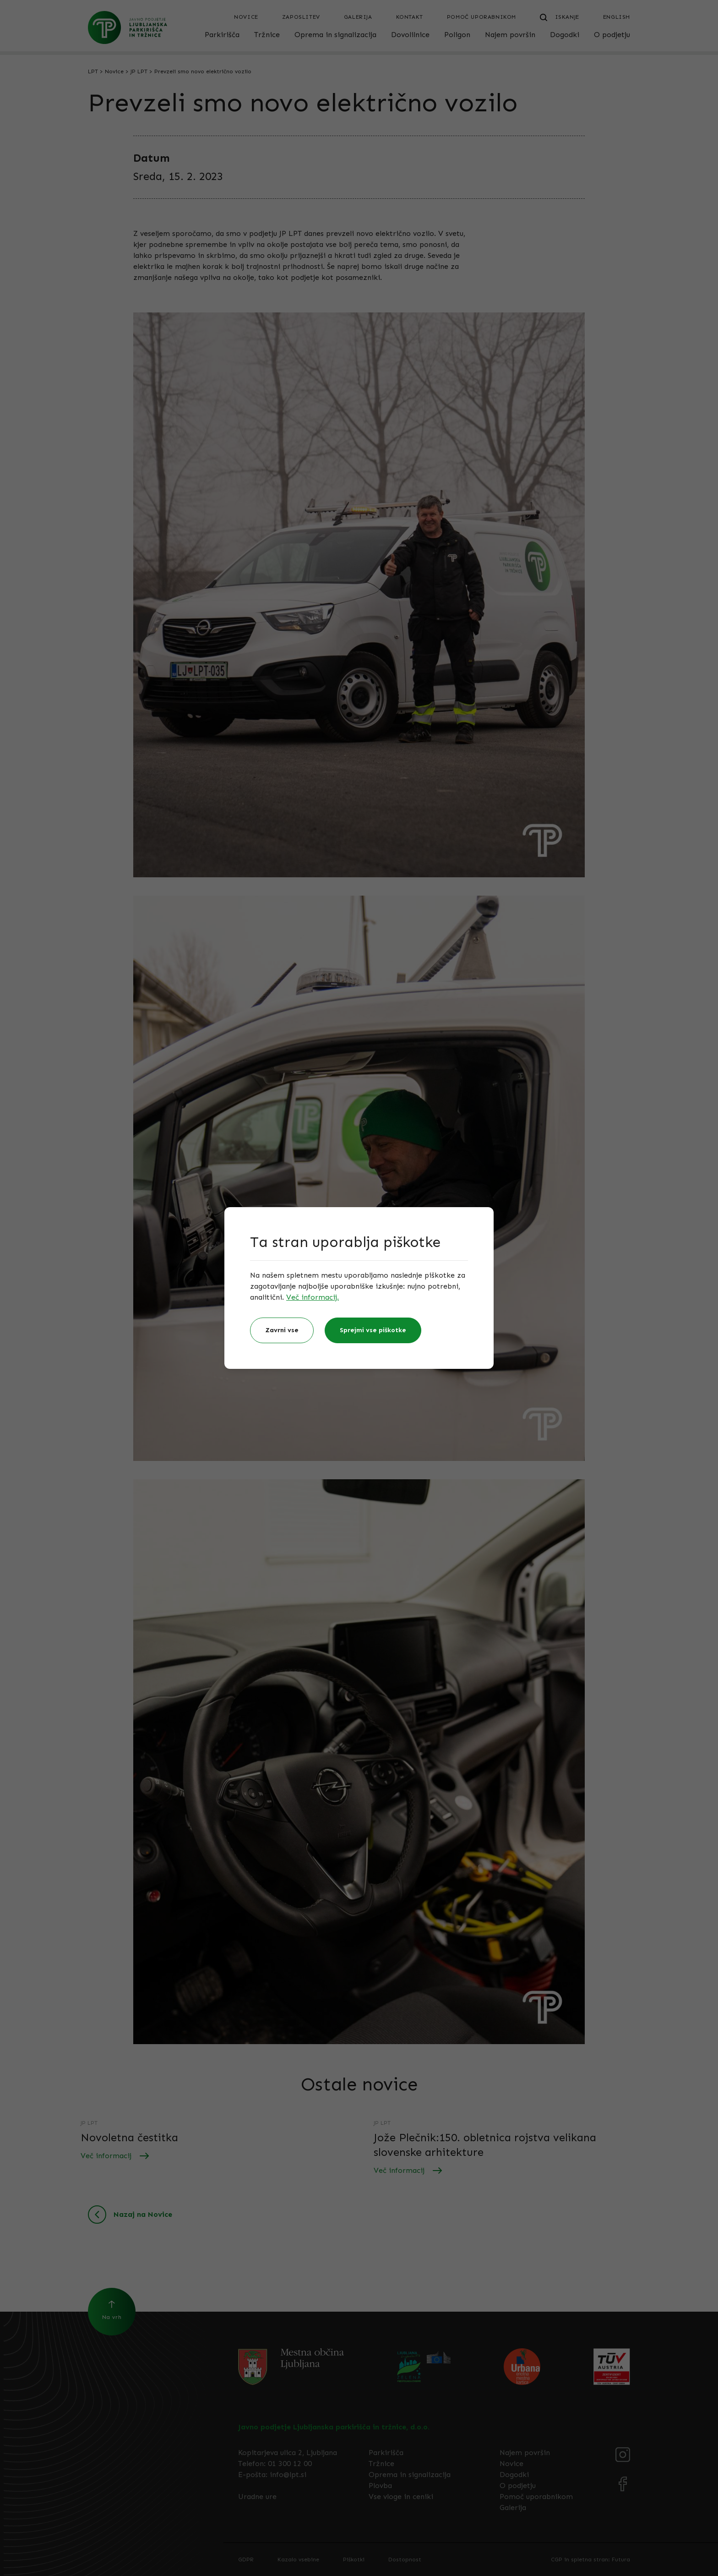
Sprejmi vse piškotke (373, 1330)
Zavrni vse (282, 1330)
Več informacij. (312, 1297)
